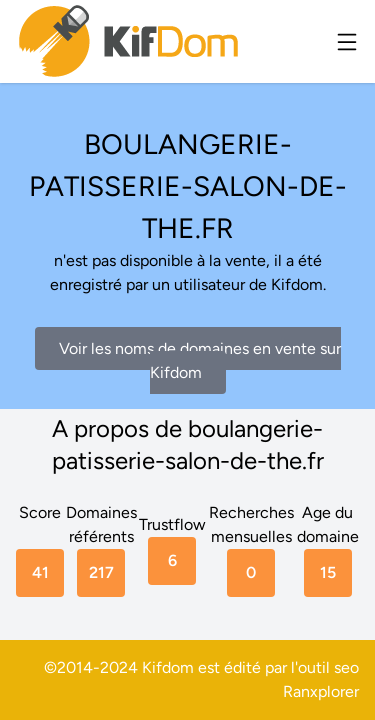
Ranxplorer (321, 691)
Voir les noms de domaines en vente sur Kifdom (200, 360)
